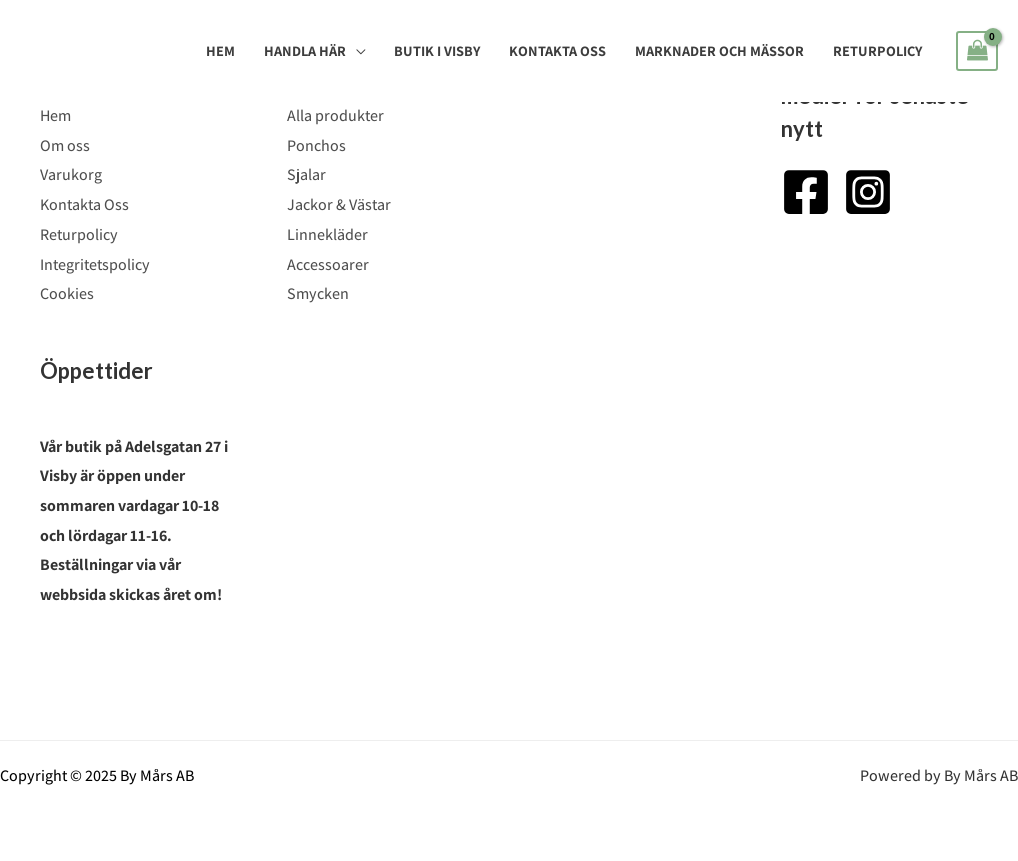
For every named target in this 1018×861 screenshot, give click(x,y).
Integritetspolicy (95, 264)
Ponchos (316, 145)
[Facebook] (806, 192)
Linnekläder (327, 234)
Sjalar (306, 174)
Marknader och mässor (719, 50)
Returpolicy (877, 50)
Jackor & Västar (339, 204)
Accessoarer (328, 264)
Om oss (65, 145)
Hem (220, 50)
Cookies (67, 293)
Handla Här (305, 50)
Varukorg (71, 174)
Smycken (318, 293)
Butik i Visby (437, 50)
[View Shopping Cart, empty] (977, 51)
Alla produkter (335, 115)
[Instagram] (868, 192)
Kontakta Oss (557, 50)
